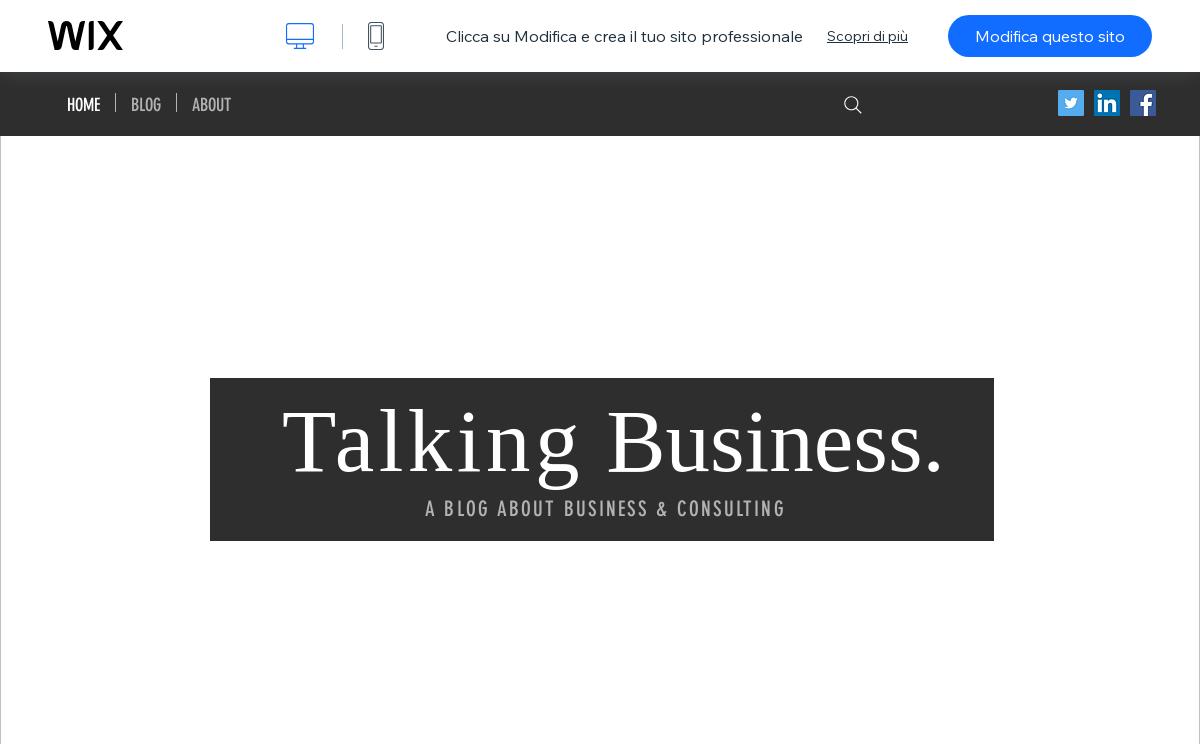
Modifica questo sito (1050, 36)
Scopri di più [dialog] (867, 36)
